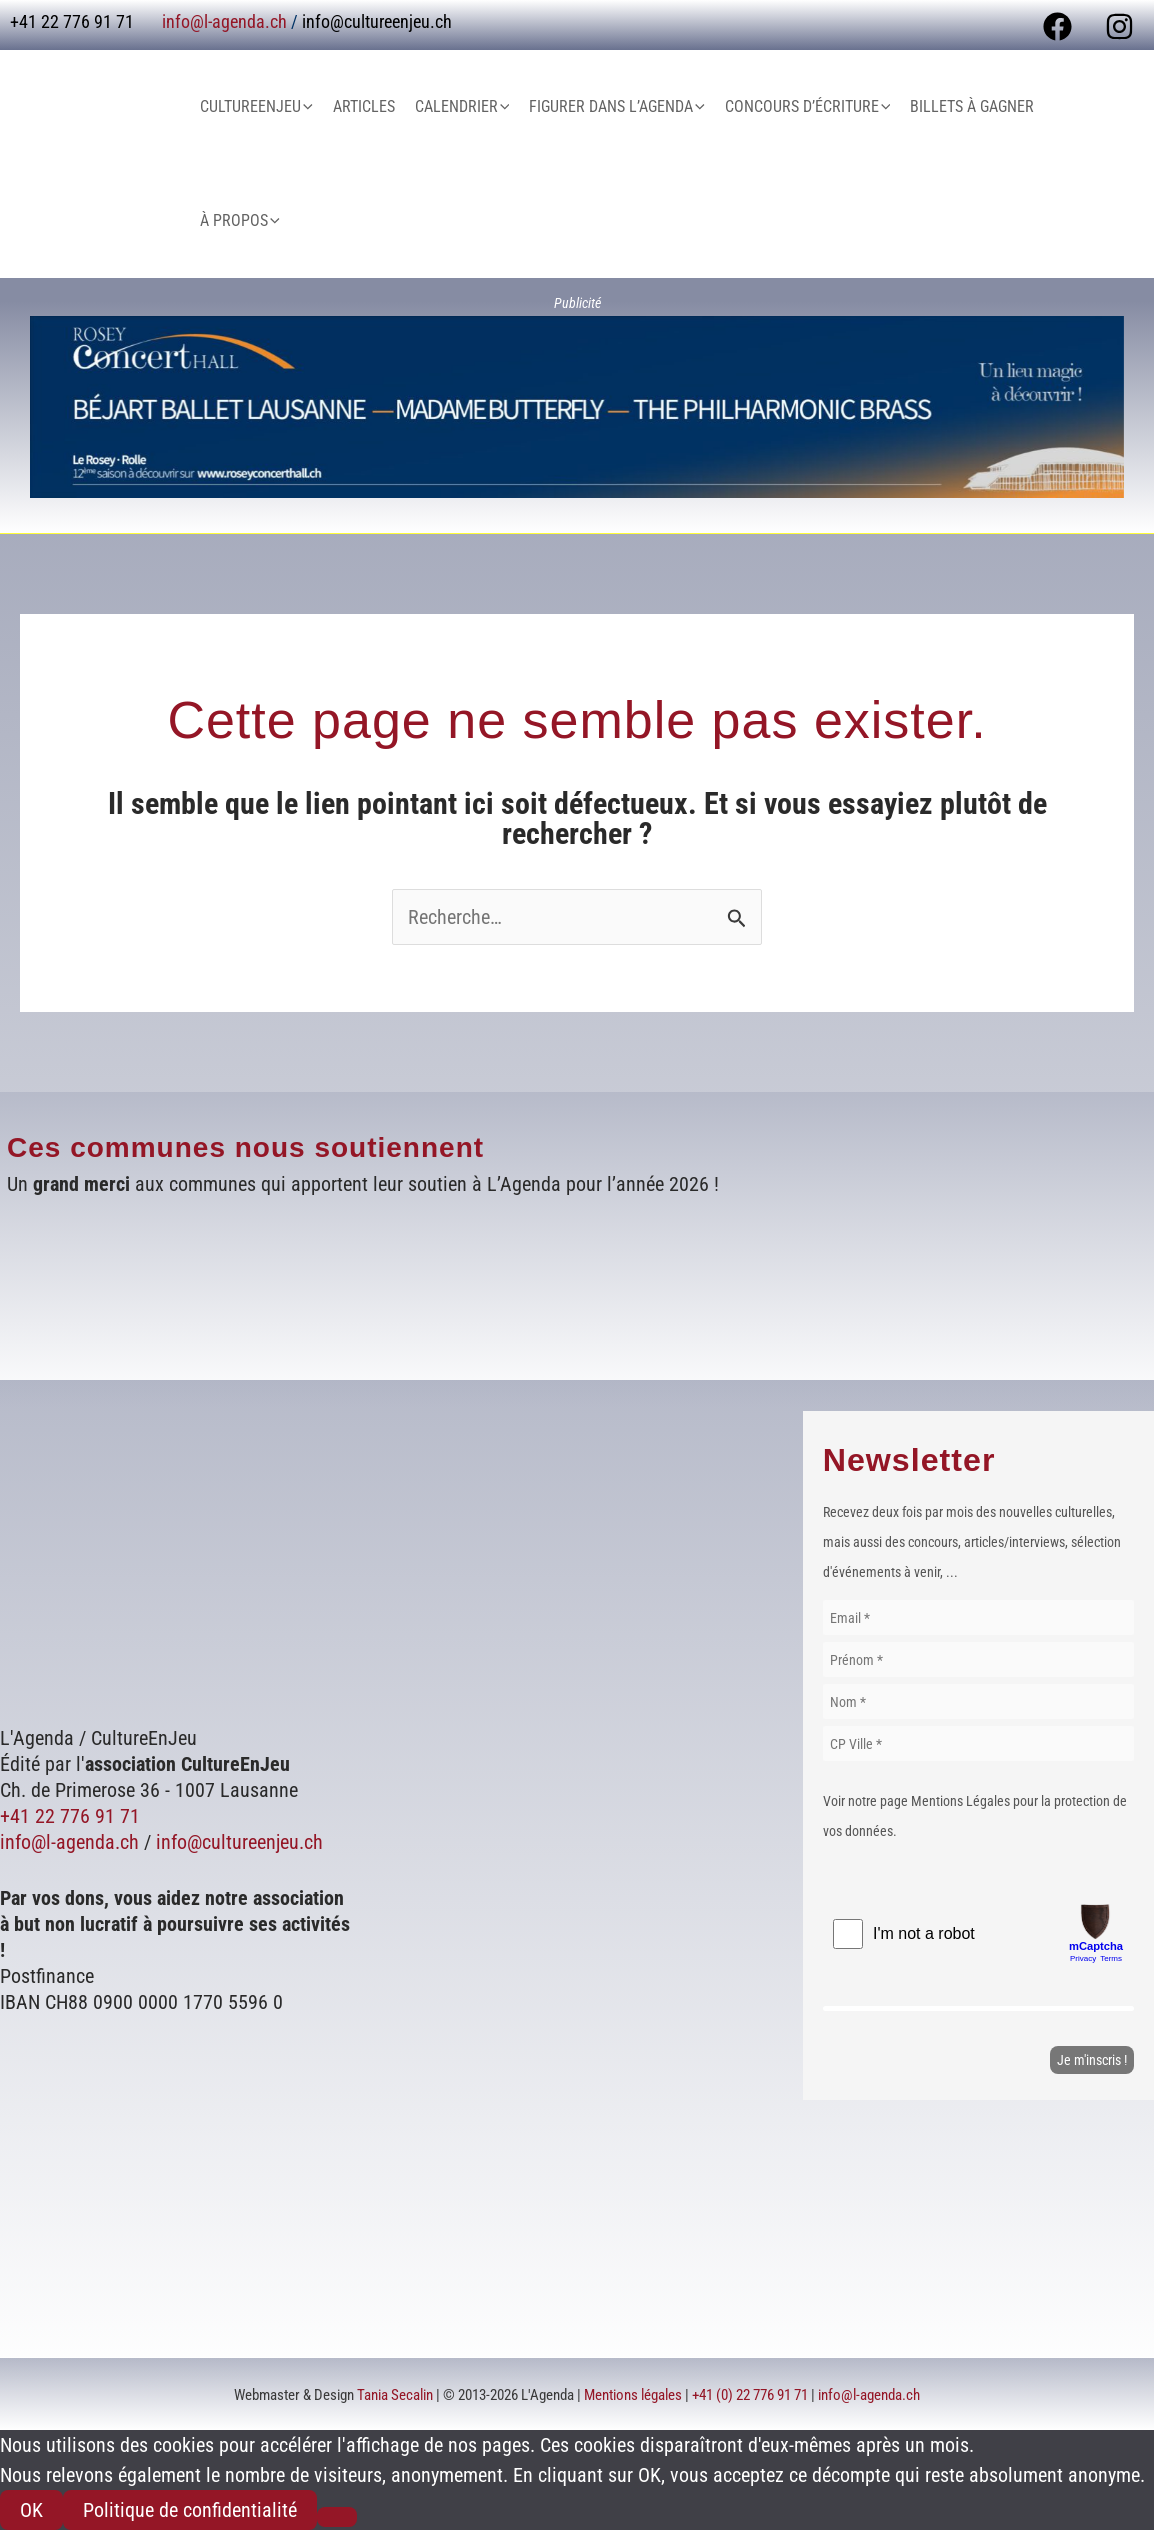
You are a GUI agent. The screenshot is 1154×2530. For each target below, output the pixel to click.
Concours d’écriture (808, 107)
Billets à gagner (972, 106)
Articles (364, 106)
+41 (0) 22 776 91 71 (750, 2395)
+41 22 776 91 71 (70, 1816)
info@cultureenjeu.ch (377, 21)
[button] (307, 107)
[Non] (337, 2517)
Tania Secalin (395, 2395)
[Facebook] (1057, 26)
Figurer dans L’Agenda (617, 107)
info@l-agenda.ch (224, 21)
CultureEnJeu (256, 107)
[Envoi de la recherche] (737, 918)
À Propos (240, 221)
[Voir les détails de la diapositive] (577, 407)
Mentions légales (633, 2395)
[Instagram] (1119, 26)
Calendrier (462, 107)
